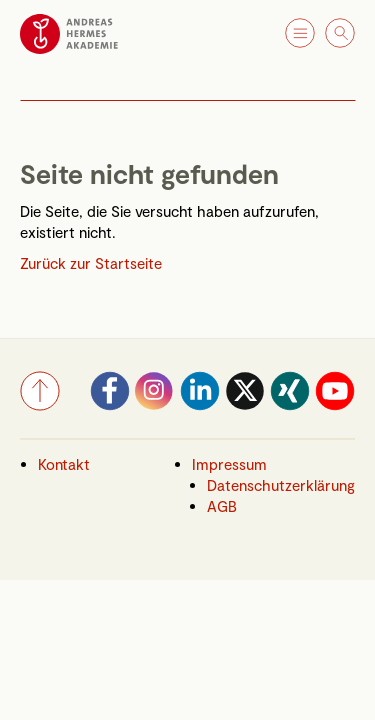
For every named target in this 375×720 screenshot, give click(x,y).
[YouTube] (335, 405)
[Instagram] (155, 405)
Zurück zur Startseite (91, 263)
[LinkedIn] (200, 405)
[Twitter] (245, 405)
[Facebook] (110, 405)
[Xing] (290, 405)
